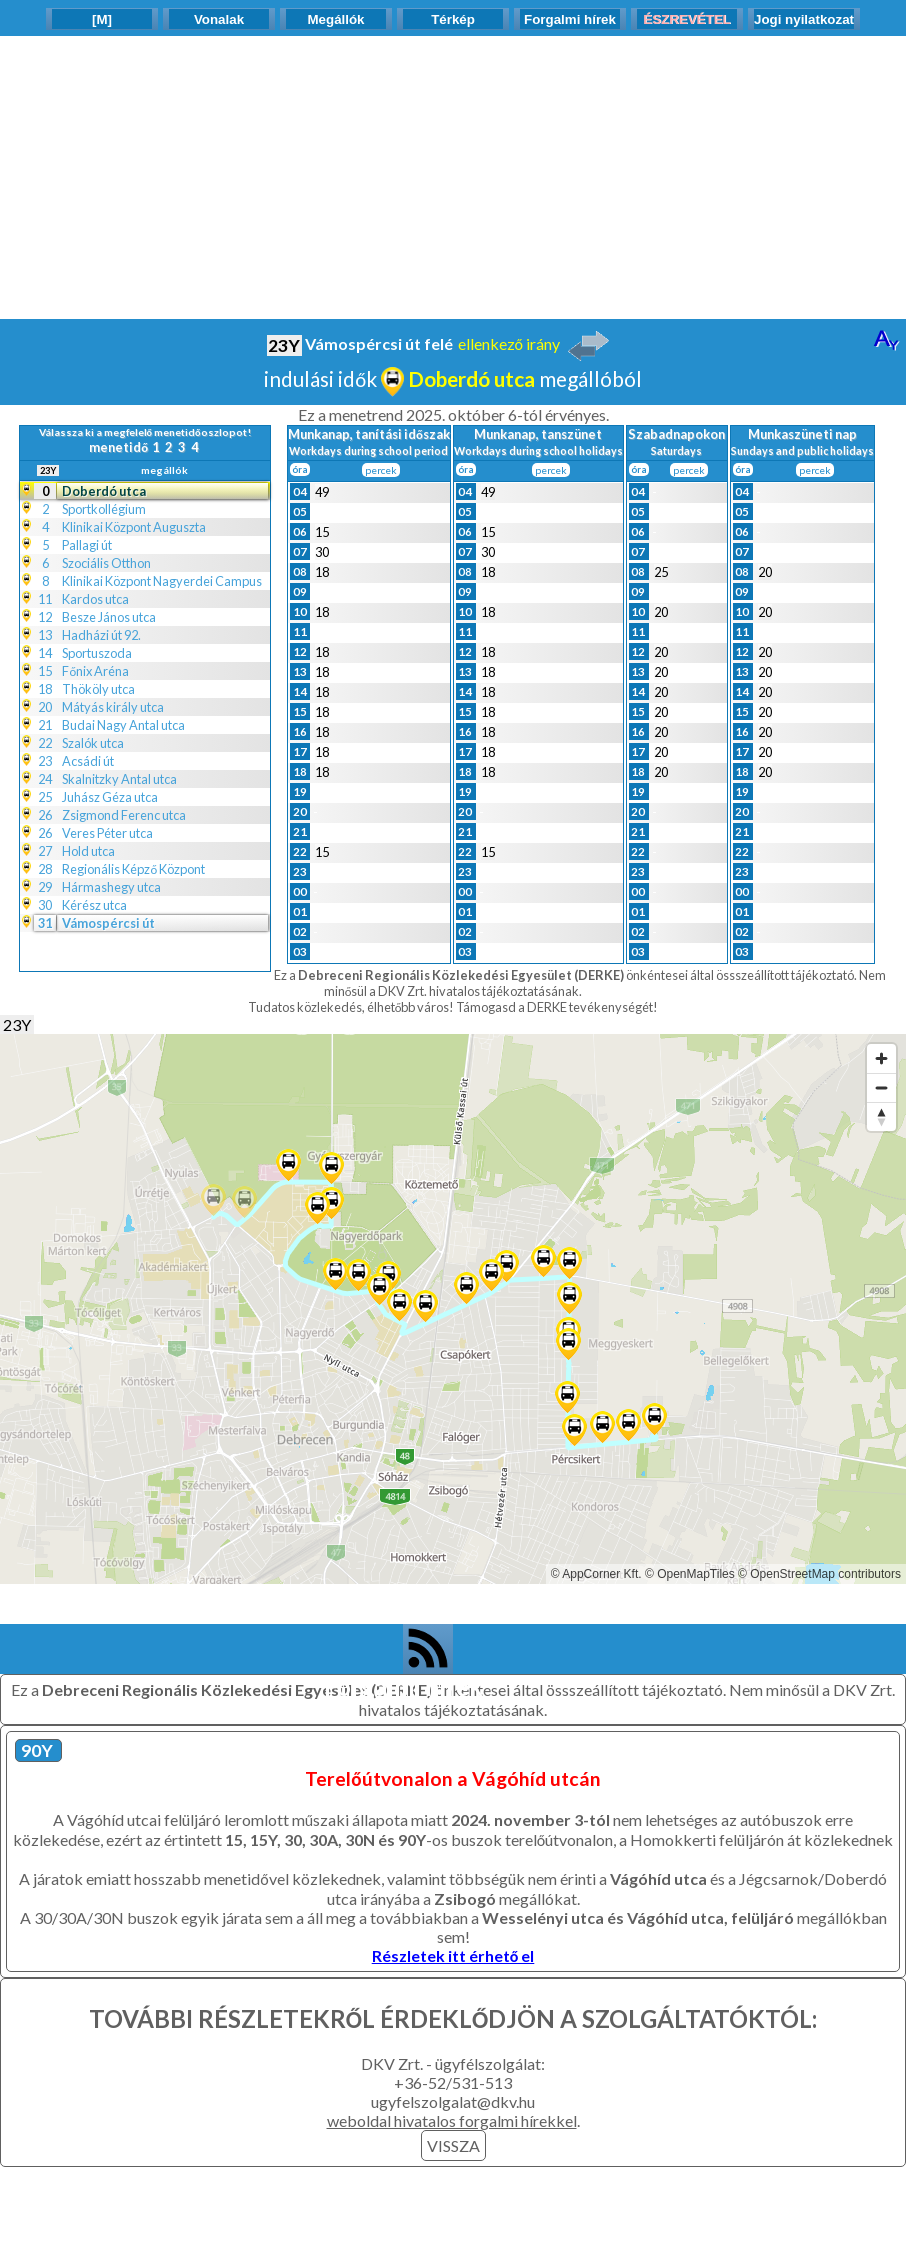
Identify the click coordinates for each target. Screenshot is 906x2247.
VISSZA (453, 2145)
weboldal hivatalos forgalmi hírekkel (452, 2120)
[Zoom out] (881, 1087)
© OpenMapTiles (690, 1574)
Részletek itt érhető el (453, 1955)
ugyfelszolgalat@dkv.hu (453, 2101)
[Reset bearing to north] (881, 1116)
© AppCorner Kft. (596, 1574)
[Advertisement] (453, 176)
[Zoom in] (881, 1058)
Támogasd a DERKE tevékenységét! (557, 1007)
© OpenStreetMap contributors (819, 1574)
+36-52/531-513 (453, 2082)
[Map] (453, 1309)
